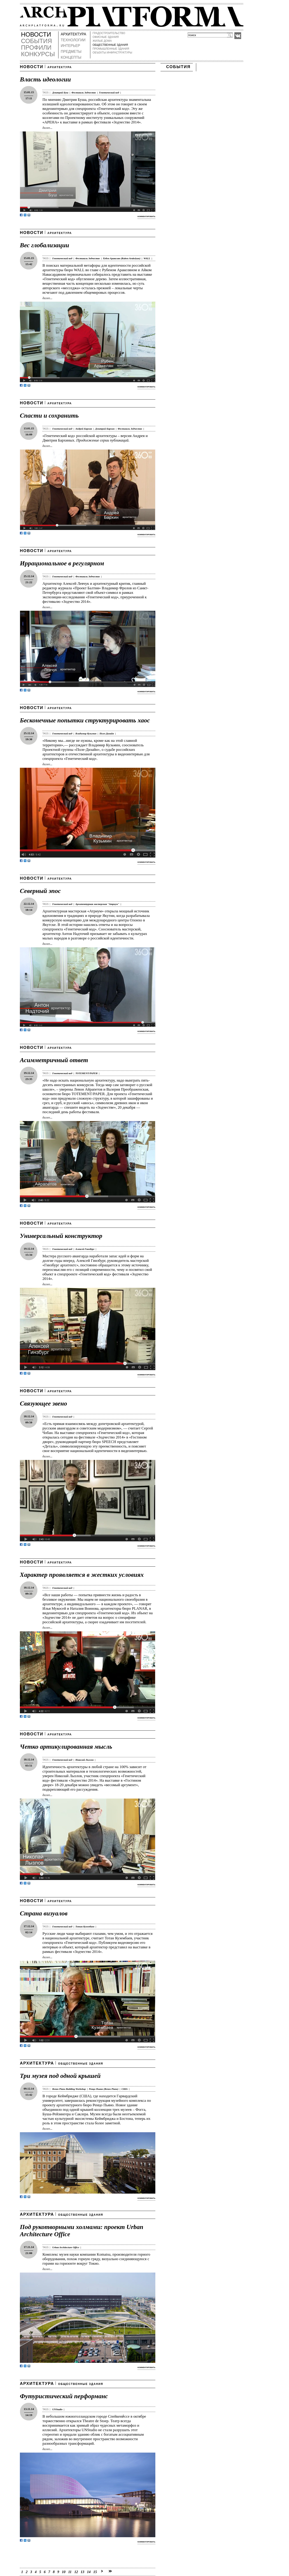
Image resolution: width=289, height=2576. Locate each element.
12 (76, 2572)
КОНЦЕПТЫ (71, 57)
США (124, 2089)
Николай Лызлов (84, 1759)
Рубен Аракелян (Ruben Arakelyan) (121, 258)
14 (89, 2572)
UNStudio (57, 2409)
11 (70, 2572)
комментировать (146, 216)
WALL (147, 258)
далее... (47, 127)
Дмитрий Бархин (105, 428)
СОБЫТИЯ (36, 41)
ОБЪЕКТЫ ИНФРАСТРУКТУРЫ (112, 52)
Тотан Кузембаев (84, 1926)
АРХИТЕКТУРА (73, 34)
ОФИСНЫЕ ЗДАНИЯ (106, 37)
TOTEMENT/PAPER (86, 1073)
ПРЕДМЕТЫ (71, 51)
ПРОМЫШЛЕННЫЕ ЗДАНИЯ (111, 48)
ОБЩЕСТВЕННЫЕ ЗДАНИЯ (110, 44)
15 (95, 2572)
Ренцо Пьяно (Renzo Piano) (103, 2089)
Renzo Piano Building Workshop (69, 2089)
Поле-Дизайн (107, 733)
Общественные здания (80, 2063)
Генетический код (109, 92)
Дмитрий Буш (60, 92)
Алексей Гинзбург (84, 1249)
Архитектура (59, 67)
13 (82, 2572)
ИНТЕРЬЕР (70, 46)
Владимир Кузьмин (85, 733)
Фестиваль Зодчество (83, 92)
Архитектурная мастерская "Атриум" (97, 904)
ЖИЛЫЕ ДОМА (102, 40)
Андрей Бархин (83, 428)
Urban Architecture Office (65, 2247)
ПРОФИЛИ (36, 47)
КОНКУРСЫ (38, 54)
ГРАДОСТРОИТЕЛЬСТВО (109, 33)
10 (63, 2572)
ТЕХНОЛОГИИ (73, 40)
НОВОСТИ (36, 34)
